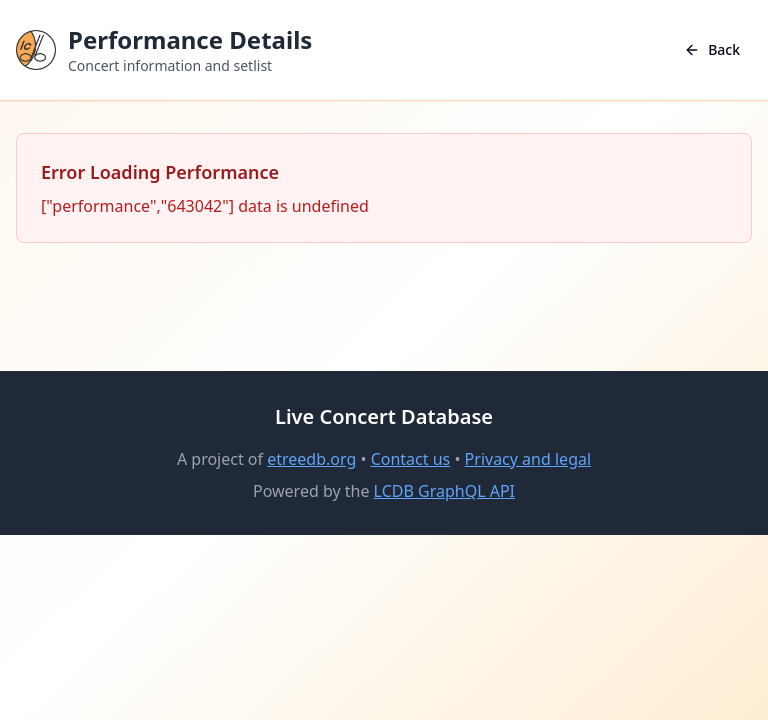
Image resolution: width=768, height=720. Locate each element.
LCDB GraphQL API (444, 491)
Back (712, 49)
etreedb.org (311, 459)
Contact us (411, 459)
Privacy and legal (528, 459)
